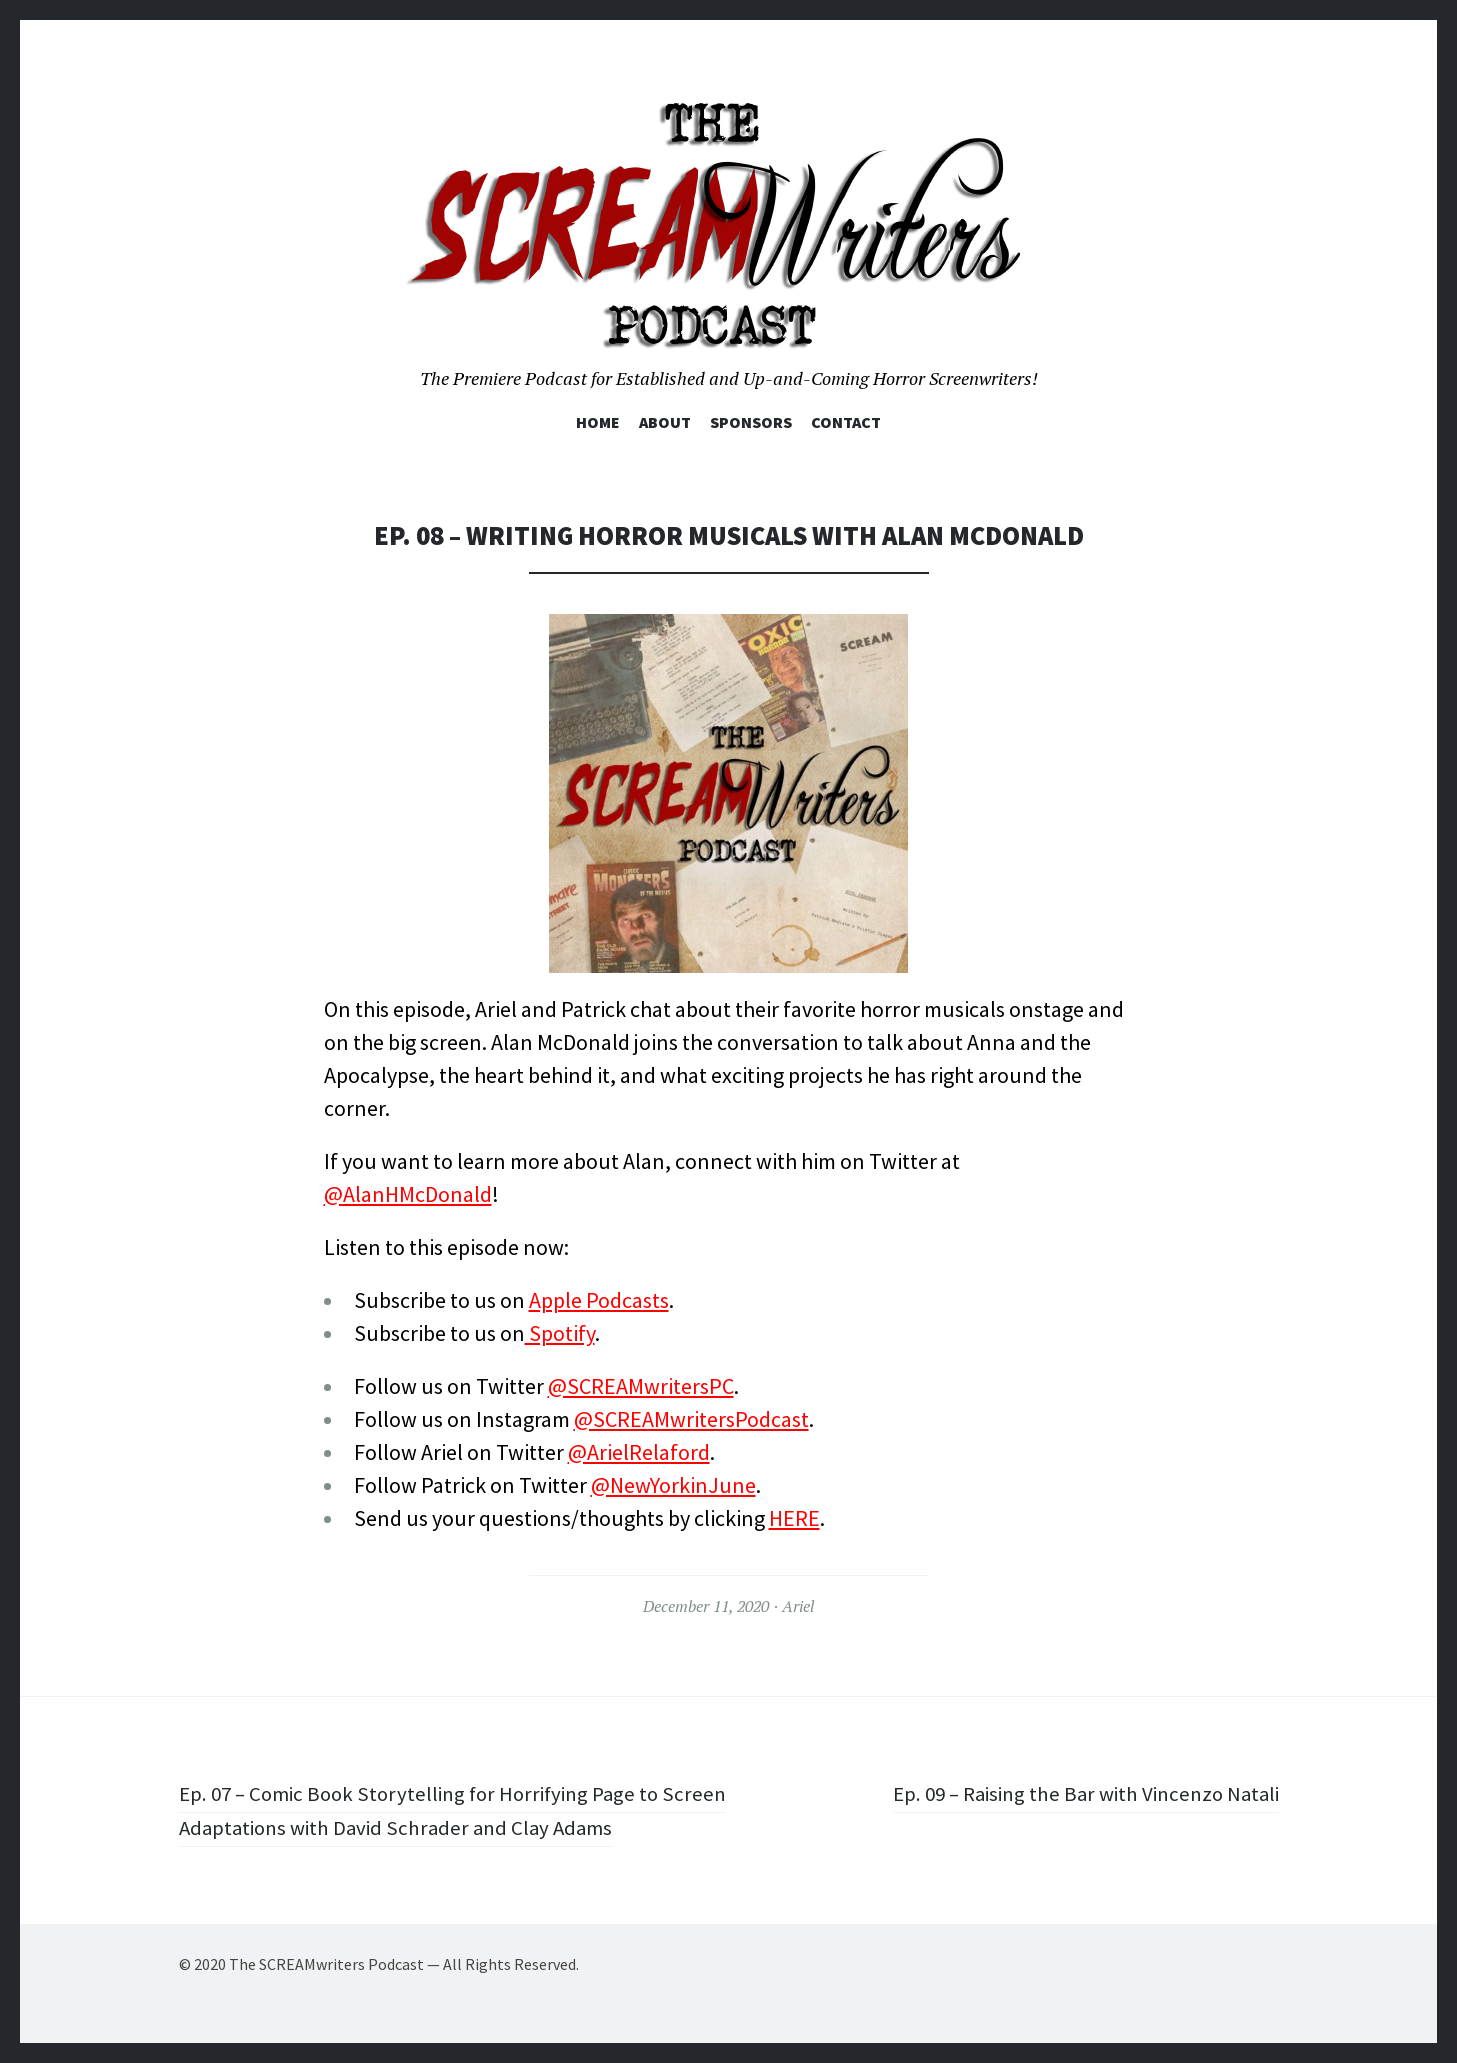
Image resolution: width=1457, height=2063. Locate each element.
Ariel (798, 1606)
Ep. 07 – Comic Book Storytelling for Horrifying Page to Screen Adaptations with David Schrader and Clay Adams (438, 1809)
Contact (846, 422)
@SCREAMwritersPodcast (691, 1419)
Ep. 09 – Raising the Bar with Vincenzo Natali (1076, 1793)
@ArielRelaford (639, 1452)
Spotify (560, 1333)
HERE (794, 1518)
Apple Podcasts (599, 1300)
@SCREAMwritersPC (641, 1386)
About (665, 422)
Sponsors (751, 422)
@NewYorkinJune (673, 1485)
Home (598, 422)
